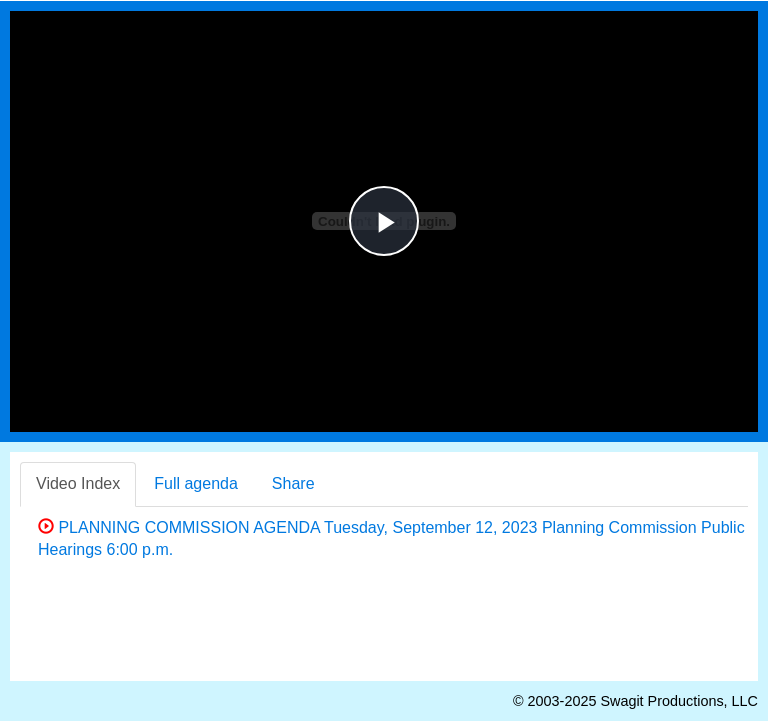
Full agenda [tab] (196, 483)
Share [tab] (293, 483)
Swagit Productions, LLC (679, 701)
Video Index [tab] (78, 483)
